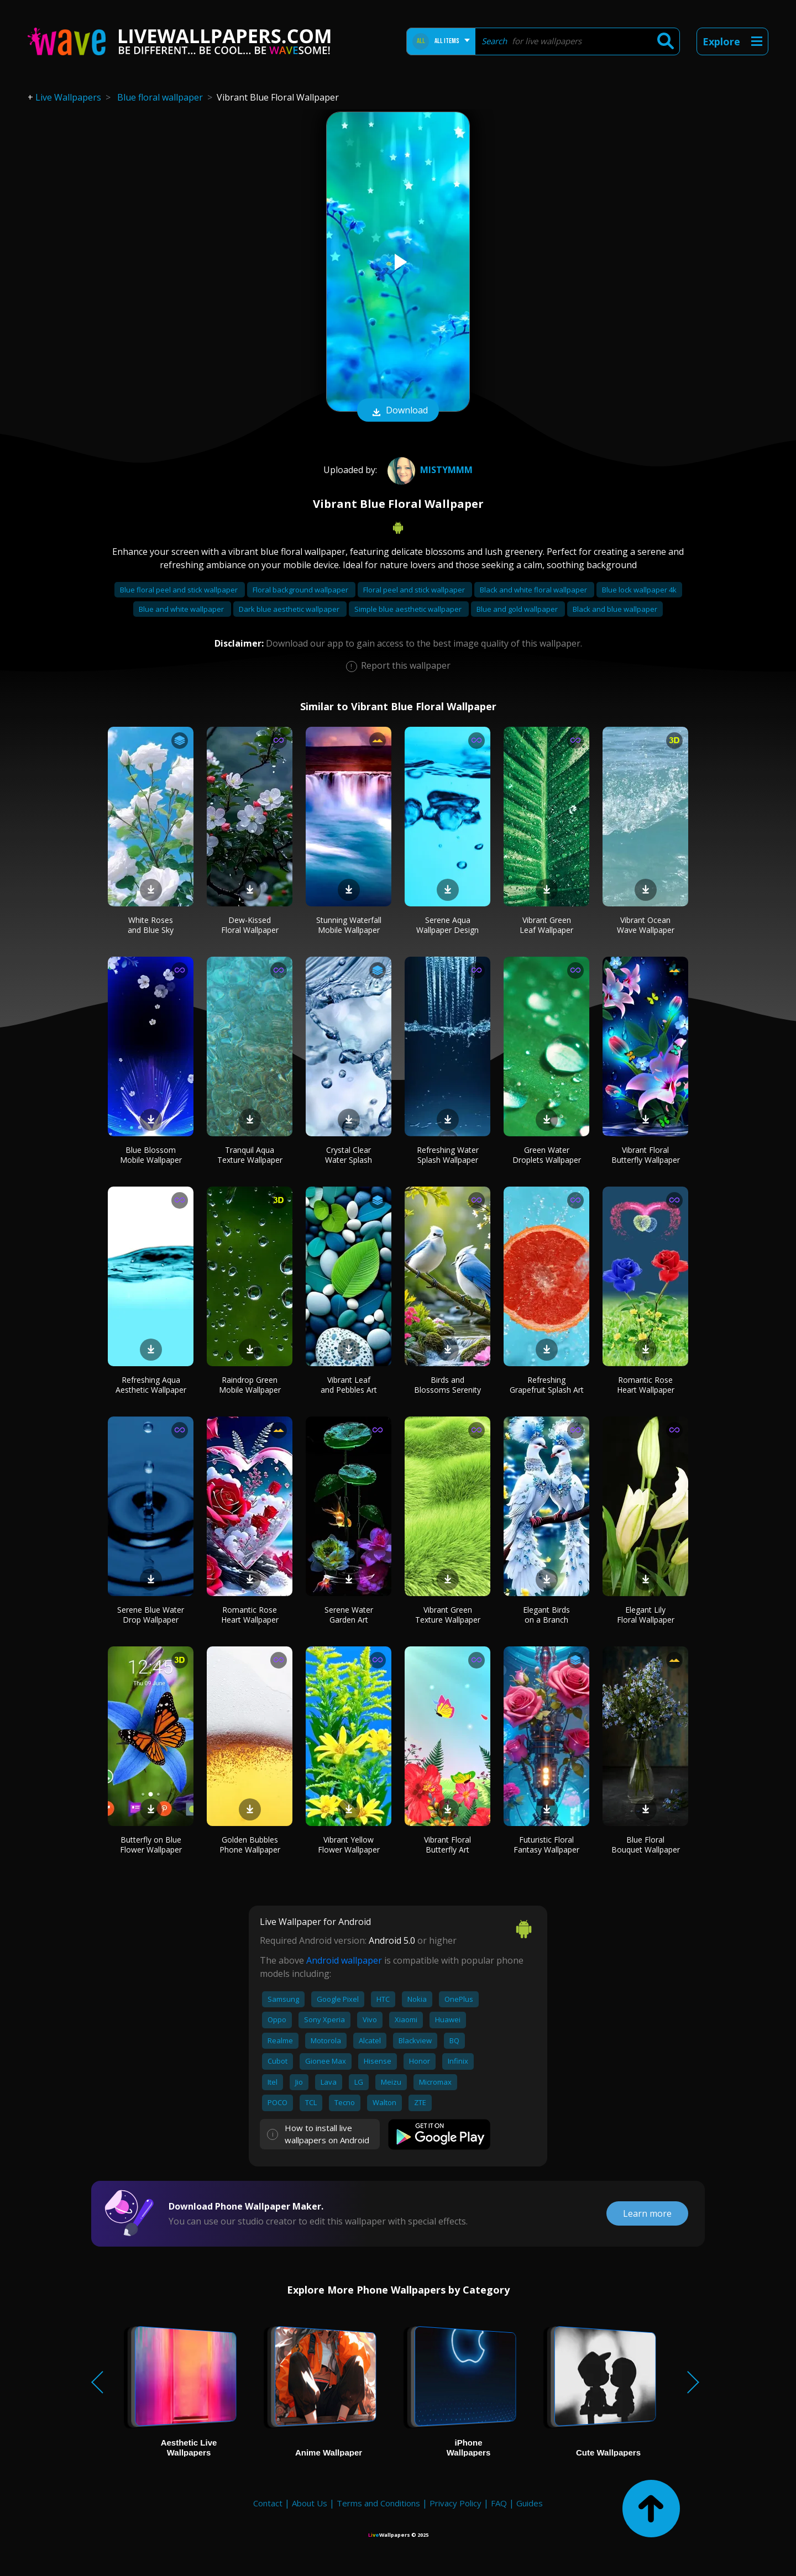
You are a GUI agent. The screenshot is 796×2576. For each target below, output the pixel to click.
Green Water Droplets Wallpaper (546, 1155)
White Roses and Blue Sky (151, 925)
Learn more (647, 2213)
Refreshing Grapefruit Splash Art (547, 1384)
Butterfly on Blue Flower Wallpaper (151, 1844)
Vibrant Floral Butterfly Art (447, 1844)
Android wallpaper (344, 1960)
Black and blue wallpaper (615, 609)
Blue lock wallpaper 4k (639, 590)
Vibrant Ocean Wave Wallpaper (645, 925)
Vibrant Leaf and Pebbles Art (349, 1384)
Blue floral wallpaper (160, 97)
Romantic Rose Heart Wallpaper (645, 1384)
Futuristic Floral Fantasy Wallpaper (546, 1844)
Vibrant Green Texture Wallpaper (447, 1614)
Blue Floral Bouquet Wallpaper (645, 1844)
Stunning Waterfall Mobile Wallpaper (348, 925)
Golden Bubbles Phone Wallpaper (249, 1844)
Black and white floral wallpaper (534, 590)
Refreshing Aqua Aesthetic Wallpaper (151, 1384)
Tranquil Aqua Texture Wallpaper (249, 1155)
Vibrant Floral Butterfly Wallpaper (645, 1155)
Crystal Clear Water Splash (348, 1155)
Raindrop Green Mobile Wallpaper (250, 1384)
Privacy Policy (455, 2503)
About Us (309, 2503)
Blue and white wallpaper (182, 609)
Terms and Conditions (378, 2503)
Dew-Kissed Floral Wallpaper (250, 925)
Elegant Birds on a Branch (546, 1614)
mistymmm (429, 470)
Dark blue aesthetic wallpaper (290, 609)
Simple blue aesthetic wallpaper (408, 609)
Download (398, 411)
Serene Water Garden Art (348, 1614)
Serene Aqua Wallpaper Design (447, 925)
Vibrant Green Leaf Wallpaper (546, 925)
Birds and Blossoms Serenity (447, 1384)
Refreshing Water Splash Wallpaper (448, 1155)
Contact (267, 2503)
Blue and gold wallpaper (517, 609)
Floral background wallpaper (301, 590)
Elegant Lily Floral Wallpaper (645, 1614)
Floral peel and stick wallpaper (415, 590)
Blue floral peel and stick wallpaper (179, 590)
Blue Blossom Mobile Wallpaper (151, 1155)
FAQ (499, 2503)
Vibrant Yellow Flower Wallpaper (349, 1844)
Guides (529, 2503)
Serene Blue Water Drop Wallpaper (150, 1614)
